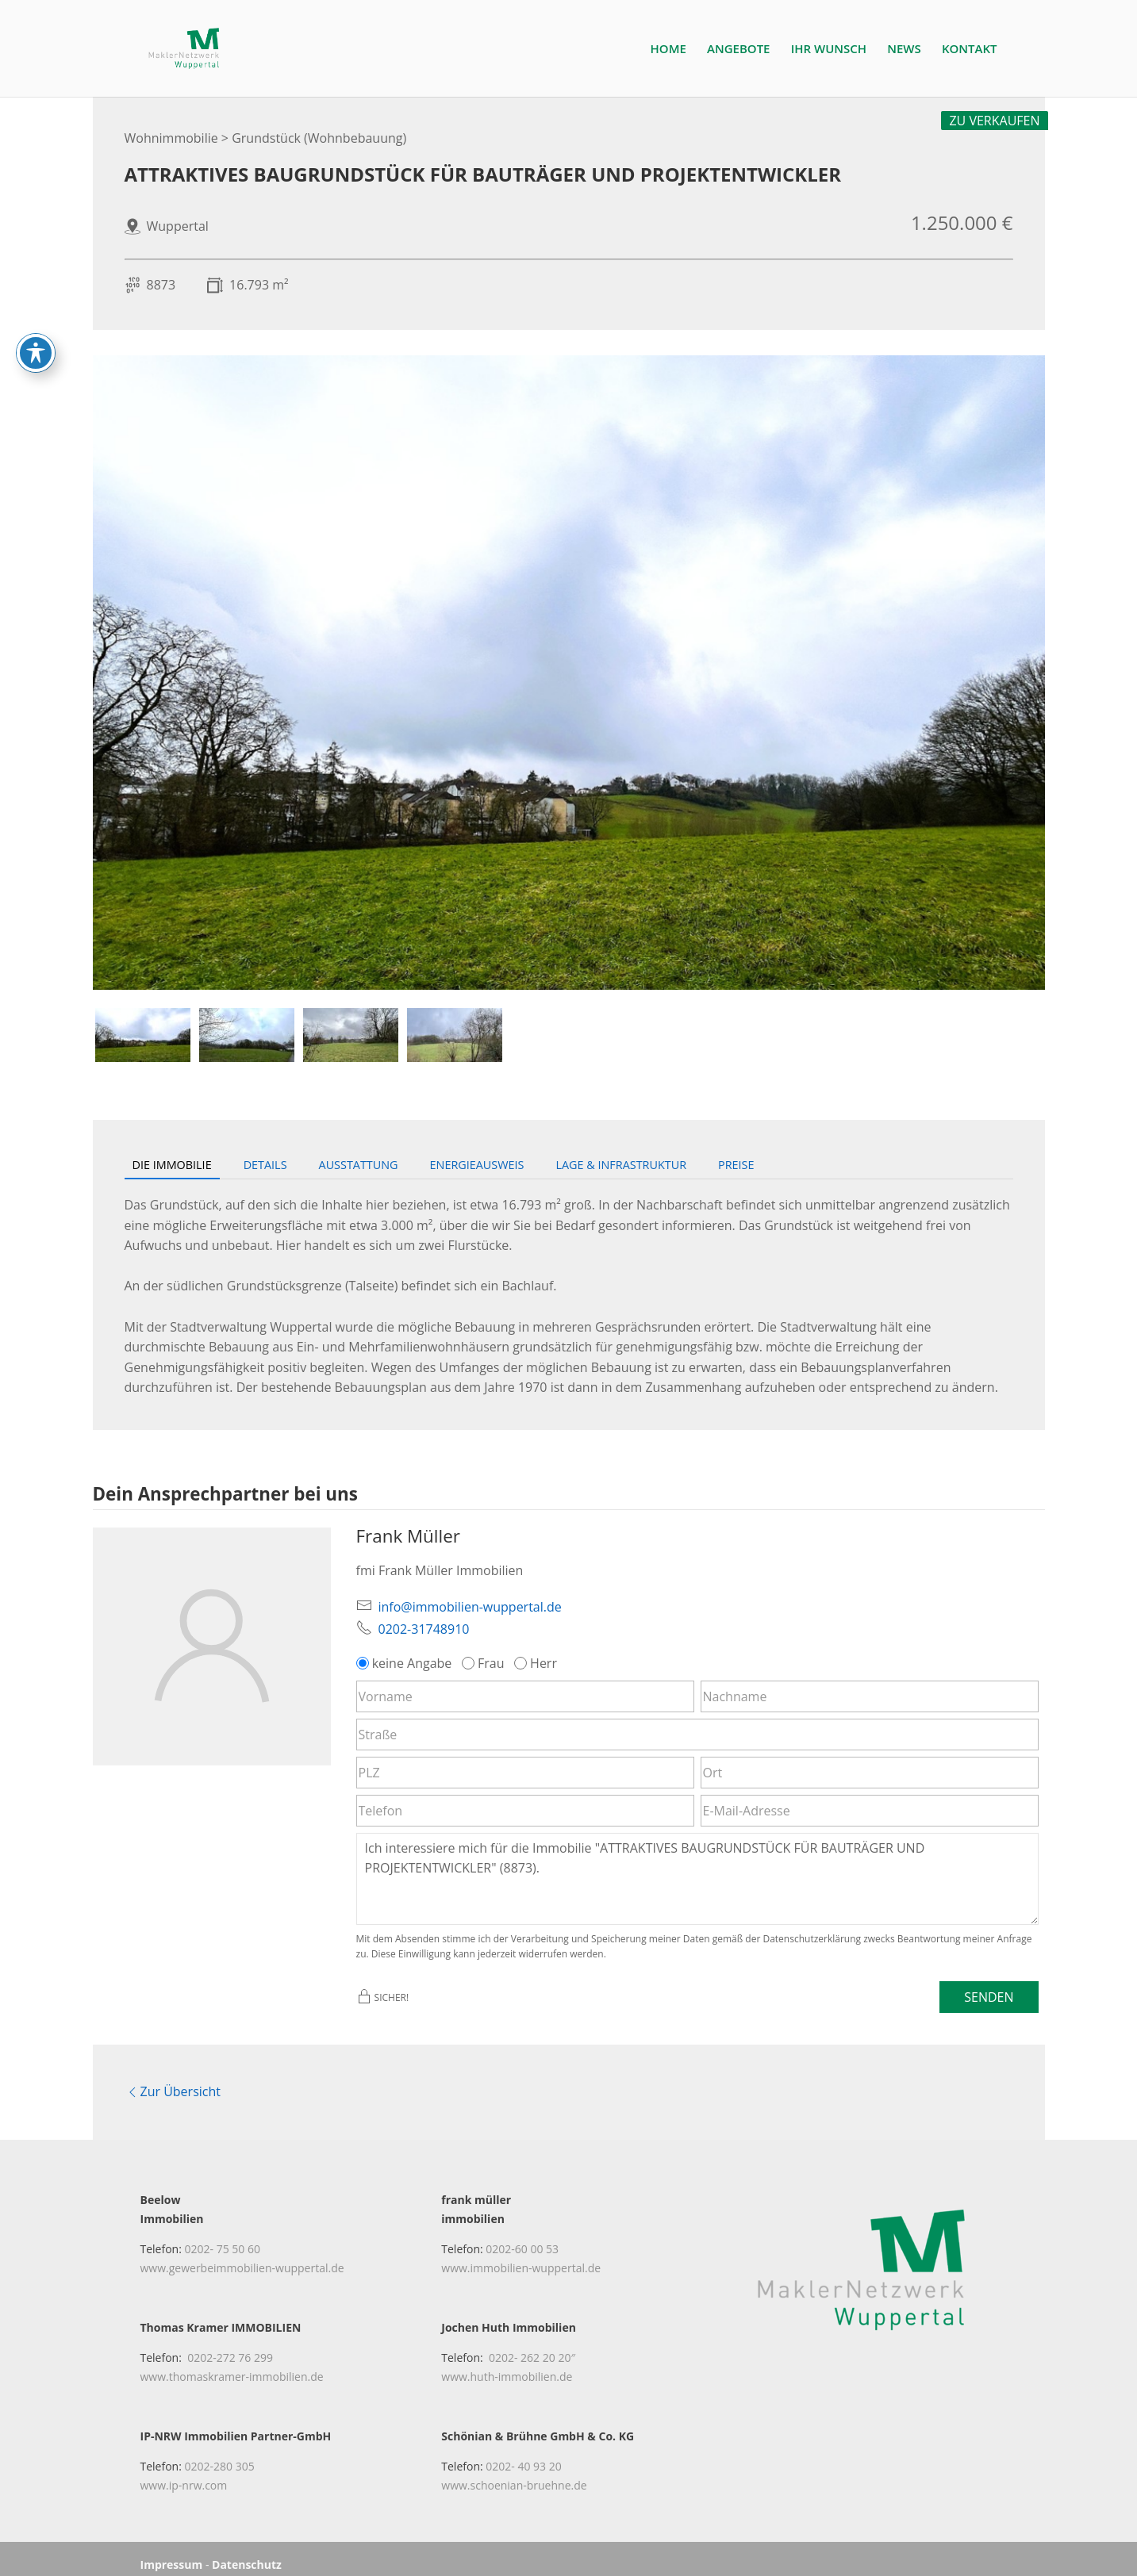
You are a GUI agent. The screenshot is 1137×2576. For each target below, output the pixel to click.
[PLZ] (525, 1772)
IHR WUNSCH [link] (828, 49)
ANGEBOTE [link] (738, 49)
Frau (485, 1663)
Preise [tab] (736, 1164)
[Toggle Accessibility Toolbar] (36, 352)
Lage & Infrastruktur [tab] (620, 1164)
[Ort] (870, 1772)
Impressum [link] (171, 2553)
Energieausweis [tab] (477, 1164)
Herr (537, 1663)
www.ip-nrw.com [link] (184, 2474)
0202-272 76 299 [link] (230, 2346)
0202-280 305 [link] (220, 2455)
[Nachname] (870, 1696)
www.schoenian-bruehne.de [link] (513, 2474)
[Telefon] (525, 1811)
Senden (988, 1997)
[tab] (142, 1035)
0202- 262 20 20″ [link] (532, 2346)
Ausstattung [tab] (358, 1164)
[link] (192, 47)
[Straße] (697, 1734)
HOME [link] (668, 49)
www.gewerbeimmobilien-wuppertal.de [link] (242, 2256)
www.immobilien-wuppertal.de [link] (521, 2256)
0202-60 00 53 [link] (522, 2236)
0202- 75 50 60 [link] (222, 2236)
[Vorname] (525, 1696)
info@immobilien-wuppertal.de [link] (470, 1607)
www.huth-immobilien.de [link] (506, 2364)
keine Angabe (405, 1663)
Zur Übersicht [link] (173, 2086)
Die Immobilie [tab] (172, 1164)
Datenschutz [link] (247, 2553)
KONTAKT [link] (969, 49)
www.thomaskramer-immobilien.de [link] (232, 2364)
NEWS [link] (904, 49)
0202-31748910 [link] (424, 1629)
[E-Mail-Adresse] (870, 1811)
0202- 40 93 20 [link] (523, 2455)
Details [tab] (265, 1164)
